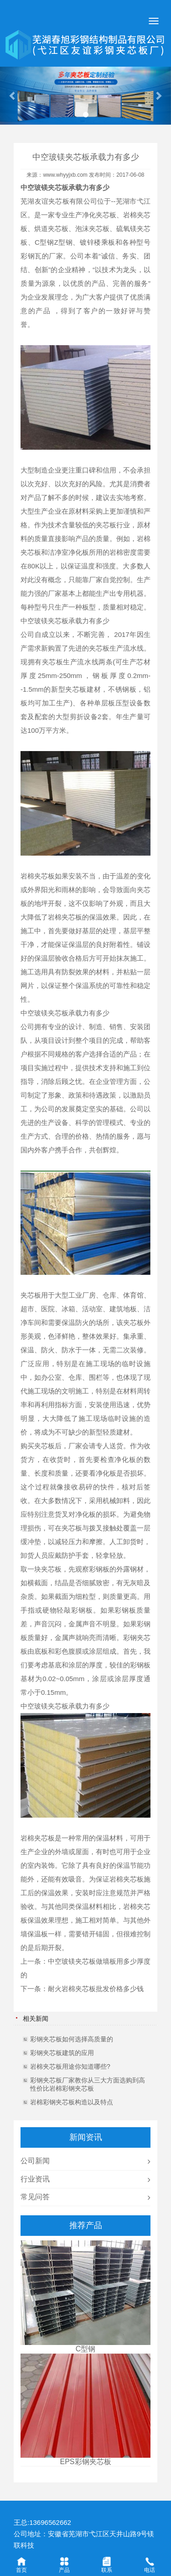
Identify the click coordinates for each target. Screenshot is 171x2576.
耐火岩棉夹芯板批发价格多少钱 (96, 1988)
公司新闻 (35, 2161)
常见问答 (35, 2197)
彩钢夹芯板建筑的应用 (62, 2052)
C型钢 (44, 242)
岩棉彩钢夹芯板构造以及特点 (71, 2102)
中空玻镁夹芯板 (44, 187)
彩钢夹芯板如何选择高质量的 (71, 2039)
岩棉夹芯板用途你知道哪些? (70, 2066)
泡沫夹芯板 (92, 228)
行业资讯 (35, 2179)
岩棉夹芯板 (38, 876)
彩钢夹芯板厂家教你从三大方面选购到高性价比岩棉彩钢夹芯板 (87, 2084)
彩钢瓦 (31, 256)
